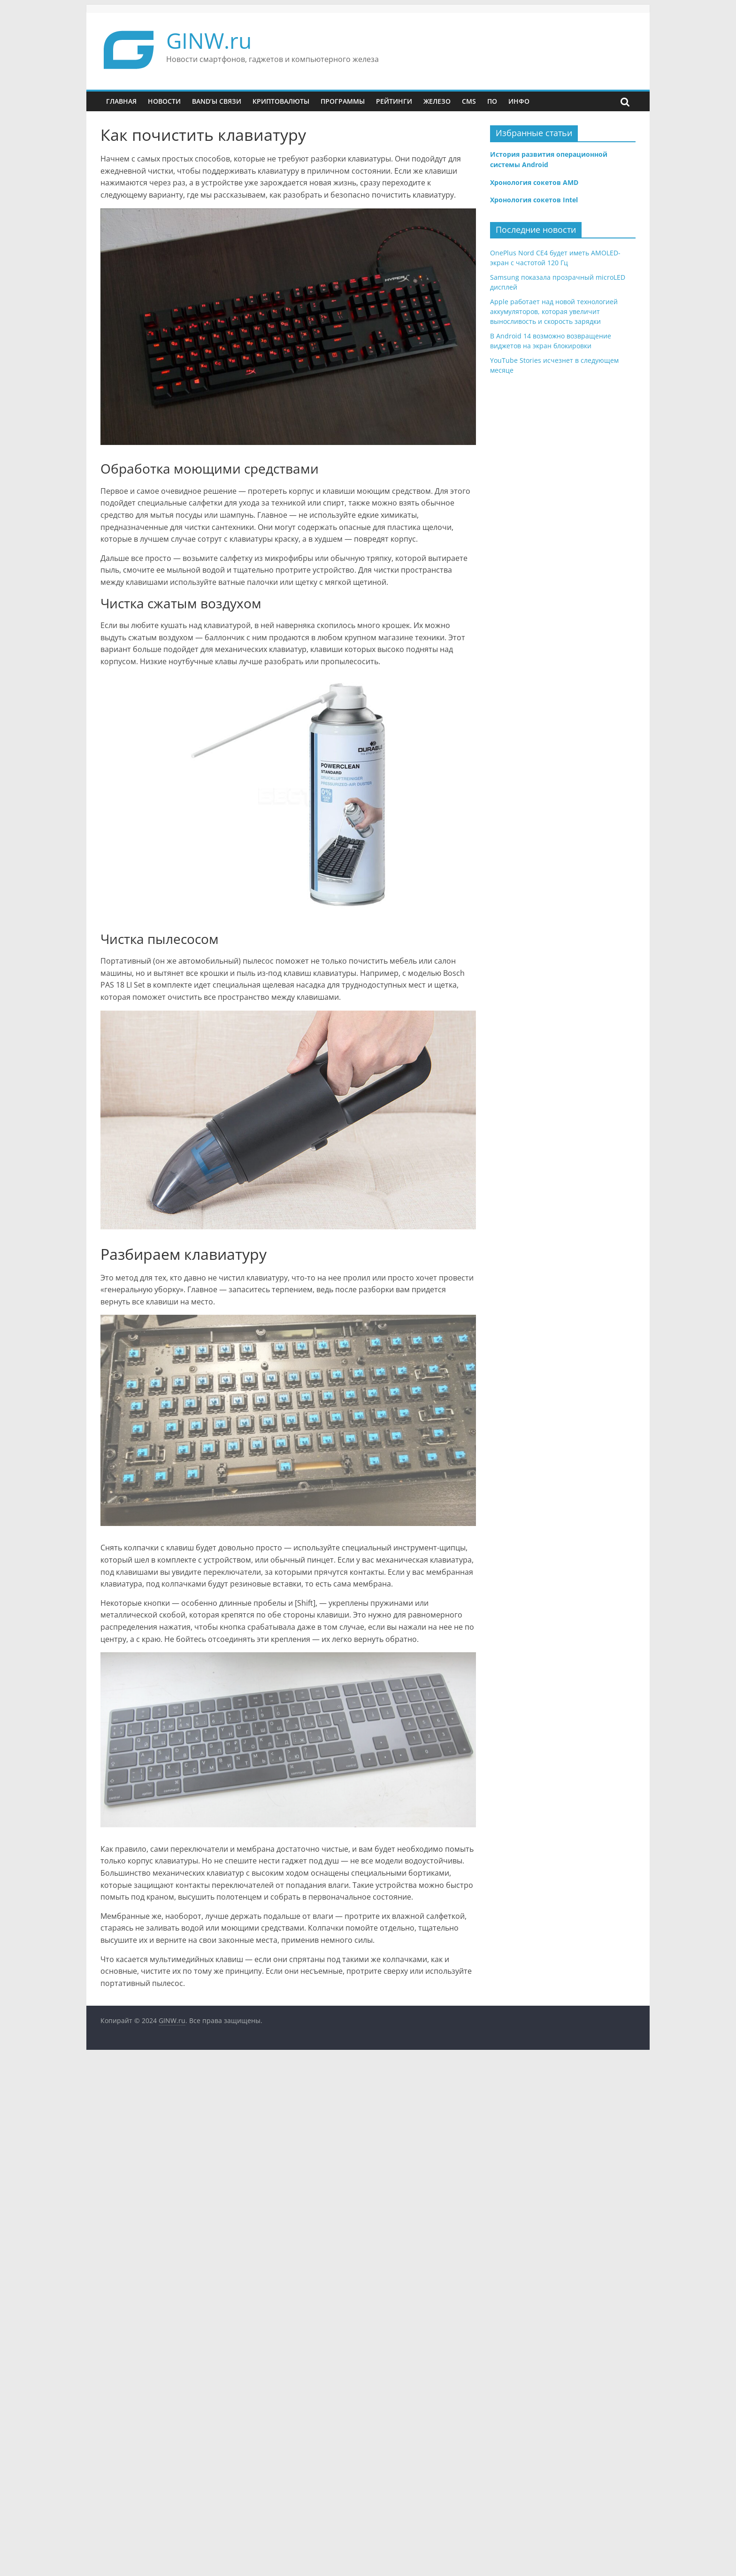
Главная (121, 101)
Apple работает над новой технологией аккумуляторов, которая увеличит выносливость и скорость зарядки (554, 311)
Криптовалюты (281, 101)
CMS (469, 101)
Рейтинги (394, 101)
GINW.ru (209, 40)
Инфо (518, 101)
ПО (492, 101)
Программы (343, 101)
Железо (437, 101)
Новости (164, 101)
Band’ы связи (216, 101)
